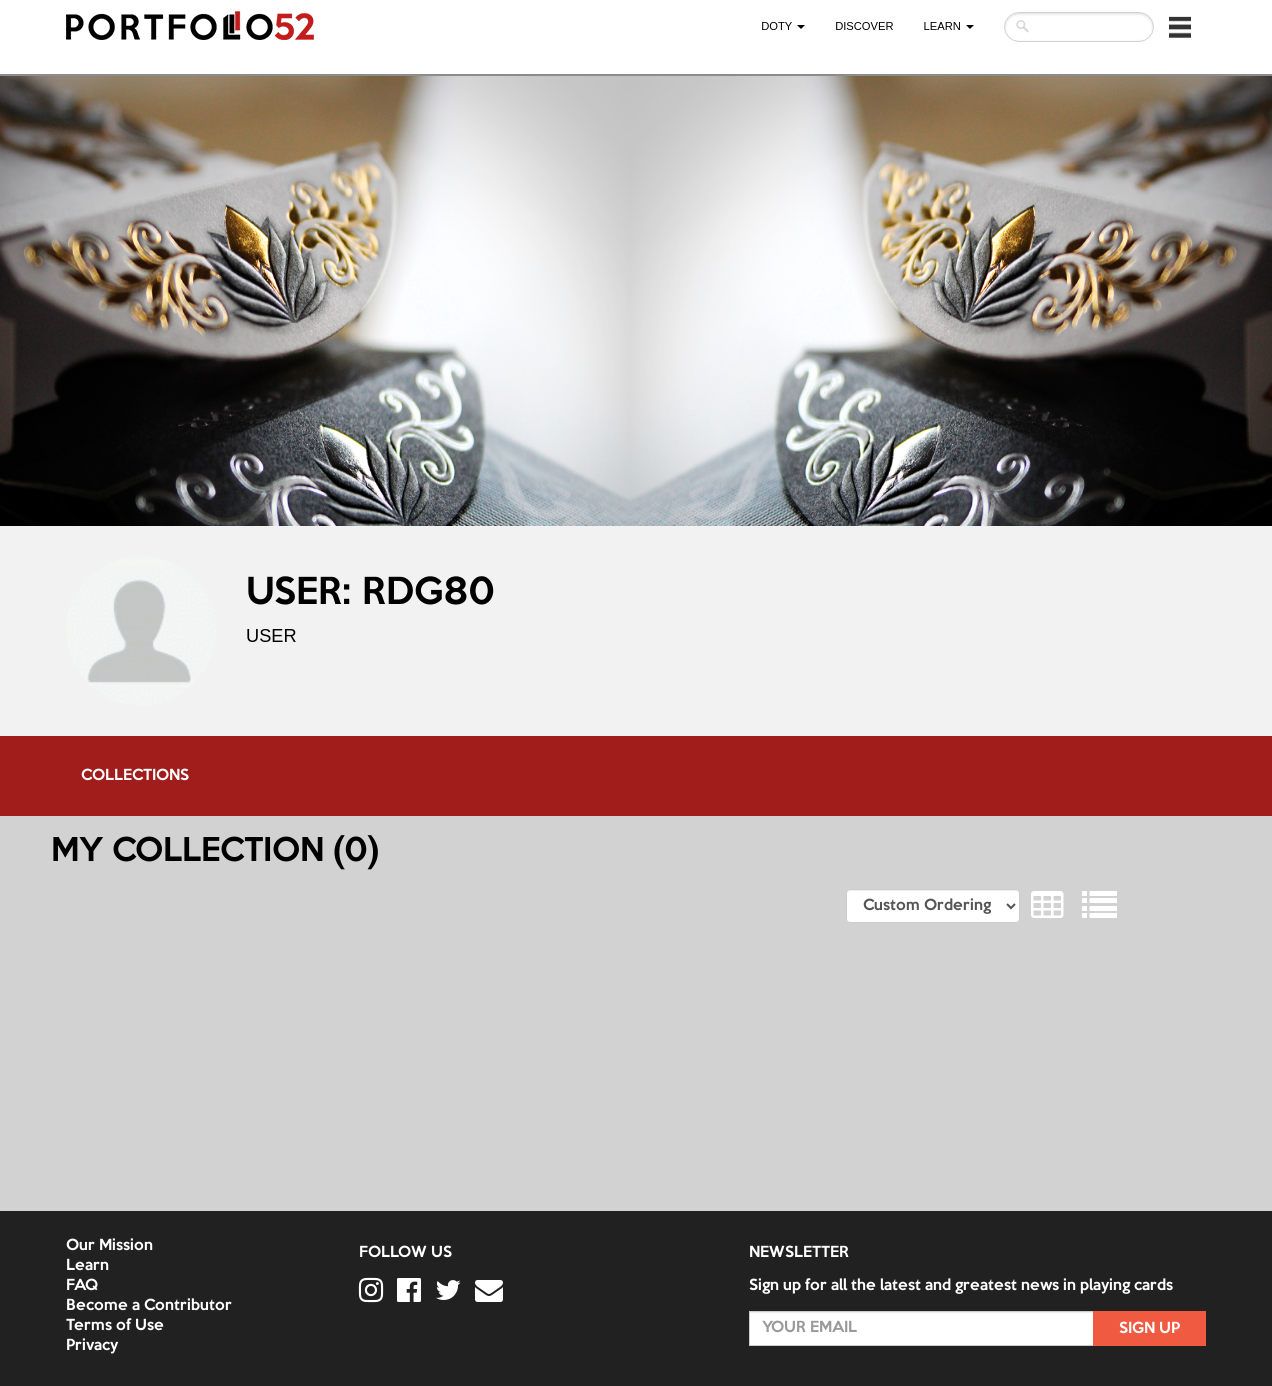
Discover (864, 26)
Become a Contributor (149, 1306)
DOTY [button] (783, 26)
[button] (1180, 27)
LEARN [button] (949, 26)
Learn (87, 1266)
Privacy (92, 1346)
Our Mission (109, 1246)
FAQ (82, 1286)
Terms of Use (115, 1326)
